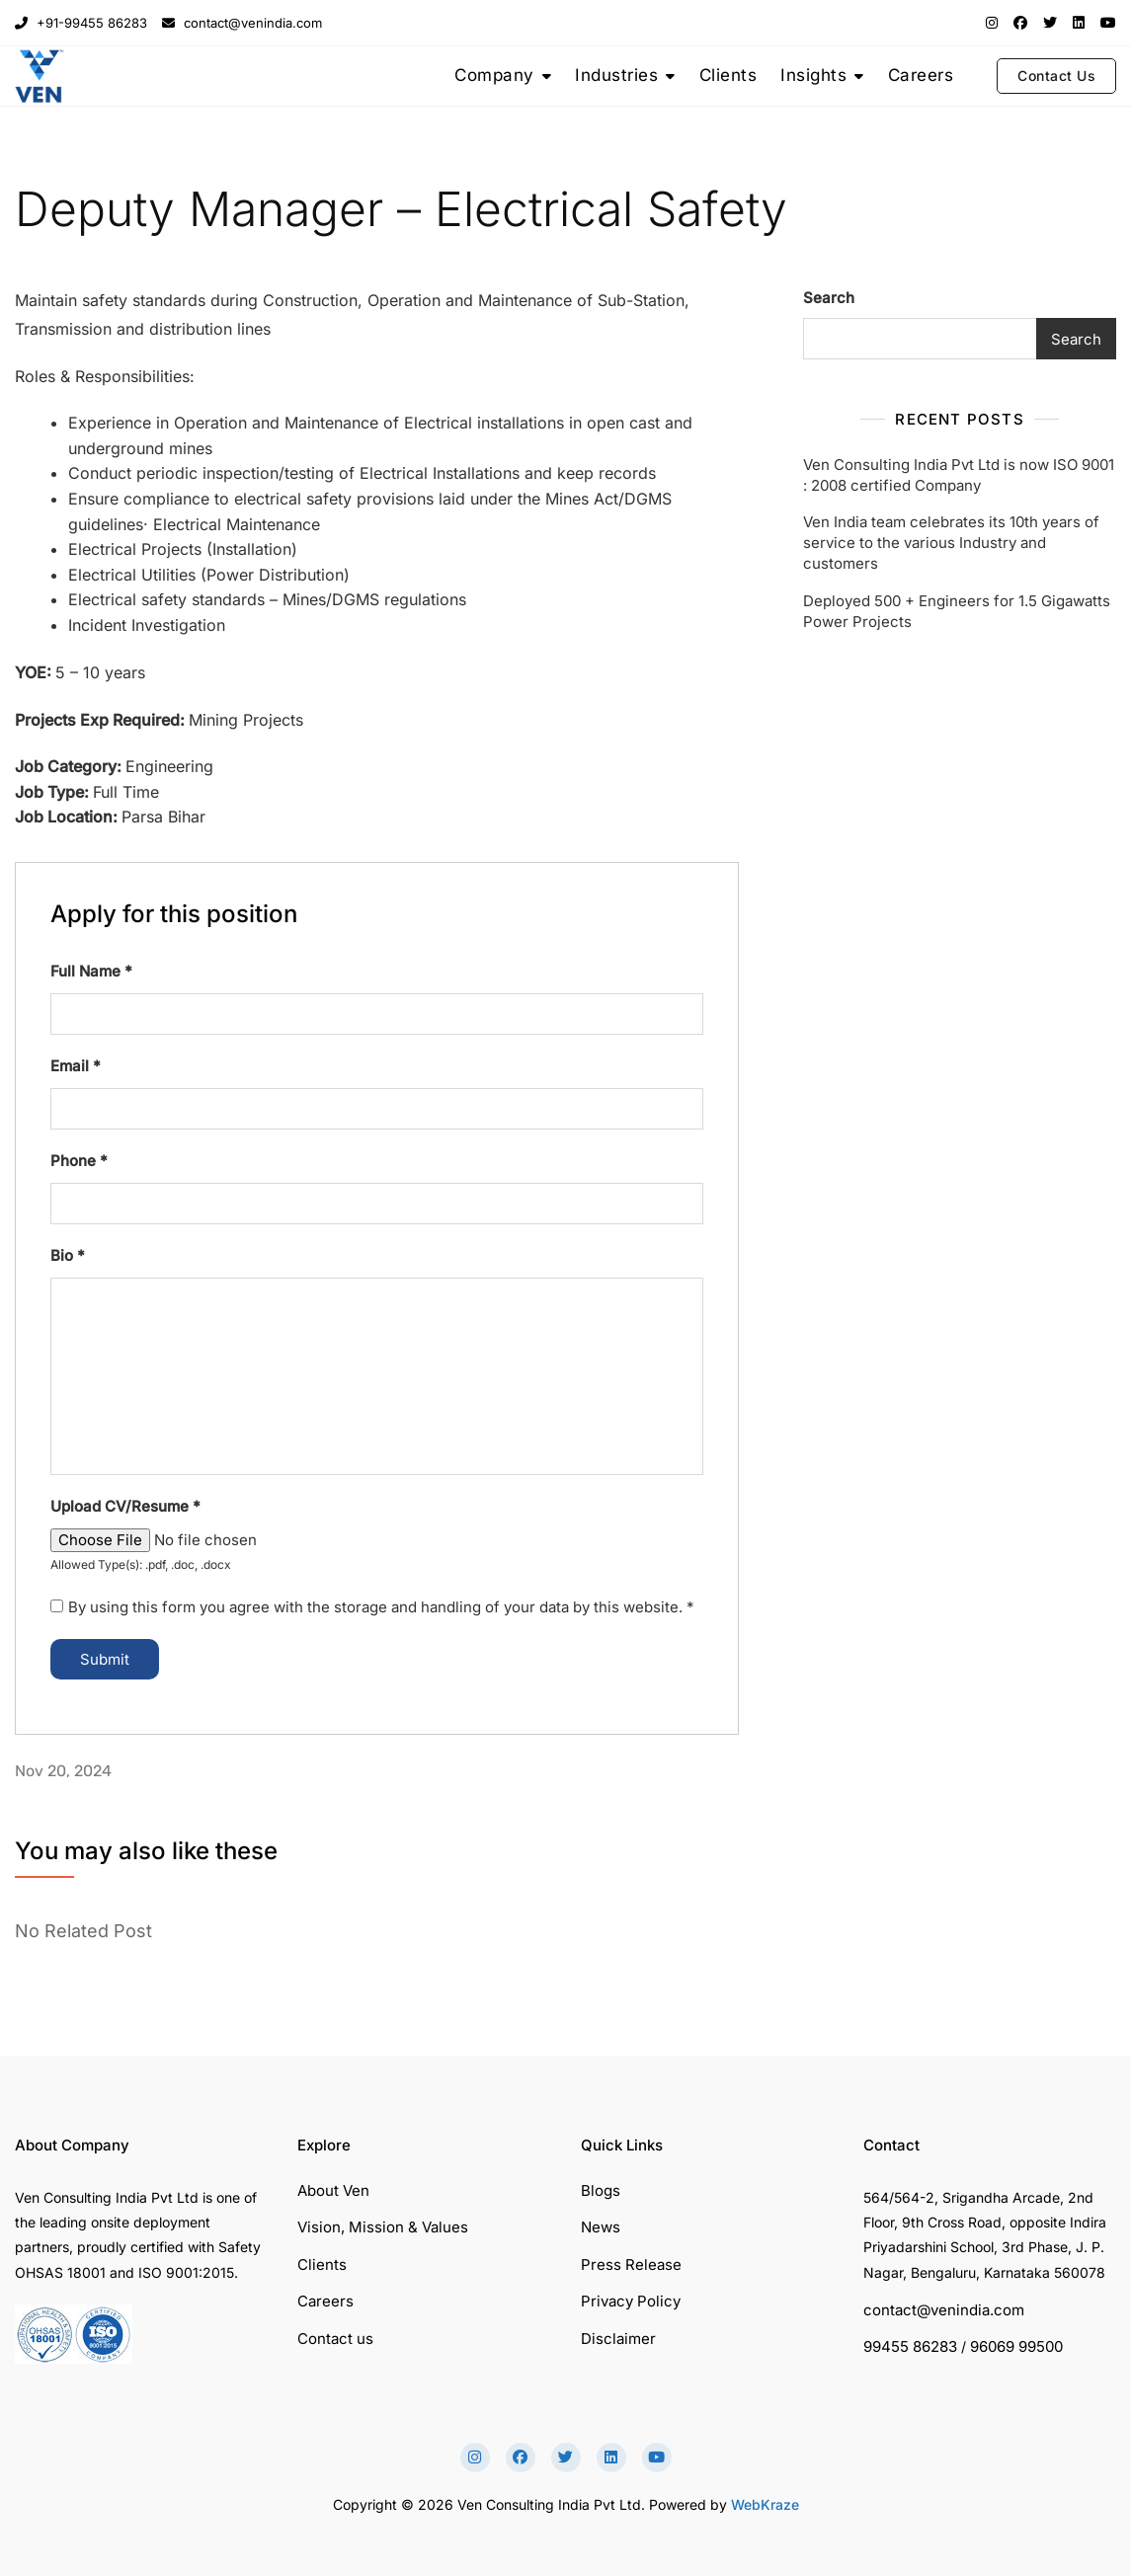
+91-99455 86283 (81, 23)
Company (494, 75)
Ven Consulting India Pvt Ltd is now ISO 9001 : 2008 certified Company (958, 475)
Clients (728, 75)
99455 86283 (910, 2346)
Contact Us (1056, 75)
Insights (813, 75)
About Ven (333, 2190)
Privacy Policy (631, 2301)
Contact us (335, 2338)
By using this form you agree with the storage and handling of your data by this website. (381, 1607)
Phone (79, 1160)
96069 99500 (1016, 2346)
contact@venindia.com (242, 23)
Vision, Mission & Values (382, 2227)
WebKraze (765, 2504)
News (600, 2227)
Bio (67, 1255)
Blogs (600, 2190)
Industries (616, 75)
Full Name (91, 971)
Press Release (631, 2264)
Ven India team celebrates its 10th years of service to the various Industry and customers (951, 542)
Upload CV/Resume (125, 1506)
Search (828, 297)
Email (75, 1065)
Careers (921, 75)
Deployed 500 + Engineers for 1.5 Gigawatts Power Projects (956, 611)
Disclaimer (618, 2338)
